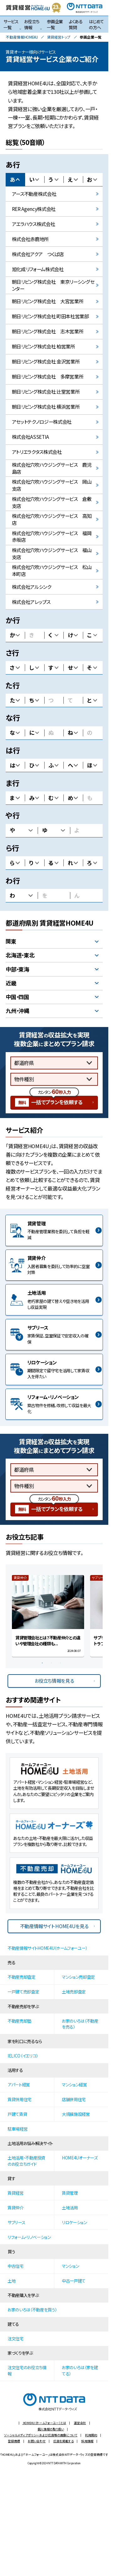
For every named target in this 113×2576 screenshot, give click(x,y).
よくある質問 (76, 24)
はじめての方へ (96, 24)
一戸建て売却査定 (23, 1991)
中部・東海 (17, 969)
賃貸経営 (16, 2193)
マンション (70, 2266)
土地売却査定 (74, 1991)
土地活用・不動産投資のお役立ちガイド (26, 2160)
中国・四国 (17, 997)
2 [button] (52, 1664)
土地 (11, 2281)
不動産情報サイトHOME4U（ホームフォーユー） (47, 1948)
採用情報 (87, 2441)
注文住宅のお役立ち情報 (27, 2370)
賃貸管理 (70, 2193)
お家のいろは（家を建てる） (80, 2370)
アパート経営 (19, 2084)
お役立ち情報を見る (54, 1680)
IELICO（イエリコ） (23, 2055)
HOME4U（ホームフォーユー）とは (44, 2423)
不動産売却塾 (19, 2021)
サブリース (16, 2222)
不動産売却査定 (21, 1977)
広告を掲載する (63, 2441)
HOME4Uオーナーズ (79, 2157)
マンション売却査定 (78, 1977)
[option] (48, 1616)
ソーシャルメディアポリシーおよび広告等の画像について (40, 2435)
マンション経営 (74, 2084)
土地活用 (70, 2207)
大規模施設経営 (76, 2114)
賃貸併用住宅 (19, 2099)
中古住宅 (16, 2266)
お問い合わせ (37, 2441)
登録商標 (14, 2441)
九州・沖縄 (17, 1010)
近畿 (11, 983)
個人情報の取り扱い (51, 2429)
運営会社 (80, 2423)
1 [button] (43, 1664)
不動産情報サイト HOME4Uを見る (54, 1926)
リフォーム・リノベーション (29, 2237)
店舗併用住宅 (74, 2099)
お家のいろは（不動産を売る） (80, 2024)
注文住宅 (16, 2338)
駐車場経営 (17, 2129)
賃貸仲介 (16, 2207)
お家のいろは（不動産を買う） (32, 2309)
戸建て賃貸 (17, 2114)
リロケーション (74, 2222)
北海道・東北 (20, 955)
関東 (11, 941)
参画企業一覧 (55, 24)
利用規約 (91, 2435)
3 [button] (61, 1664)
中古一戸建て (73, 2281)
